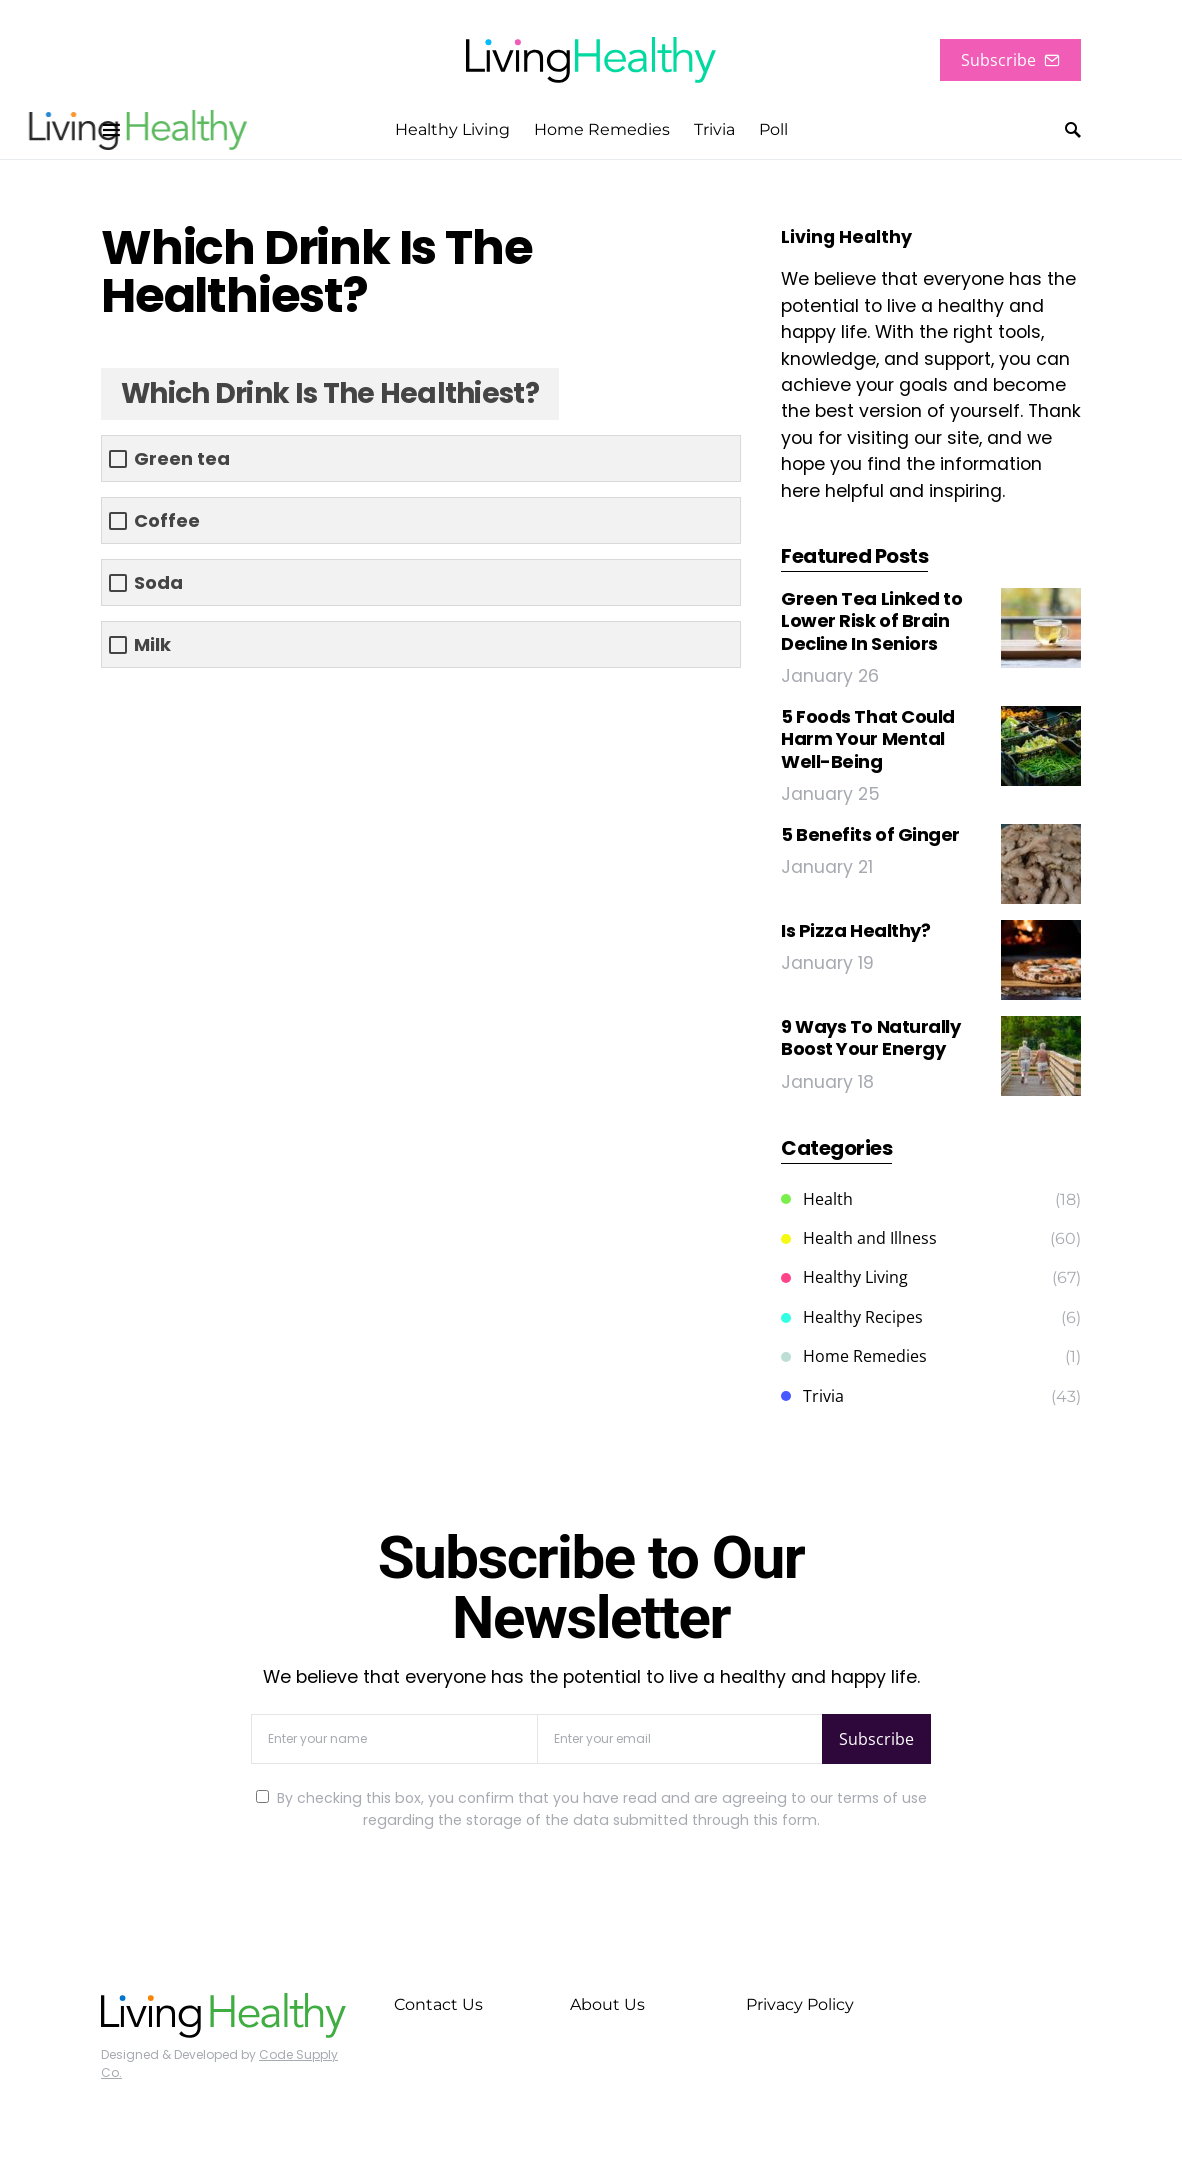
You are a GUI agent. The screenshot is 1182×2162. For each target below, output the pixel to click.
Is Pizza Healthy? (855, 930)
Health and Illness (859, 1238)
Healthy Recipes (852, 1317)
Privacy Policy (800, 2004)
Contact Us (438, 2004)
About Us (607, 2004)
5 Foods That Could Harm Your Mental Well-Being (868, 739)
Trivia (812, 1396)
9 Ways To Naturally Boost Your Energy (870, 1038)
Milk (152, 644)
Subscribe (1010, 60)
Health (817, 1199)
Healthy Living (844, 1277)
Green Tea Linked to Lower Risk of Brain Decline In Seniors (871, 621)
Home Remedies (854, 1356)
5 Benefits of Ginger (870, 834)
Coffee (167, 520)
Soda (158, 582)
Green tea (182, 458)
